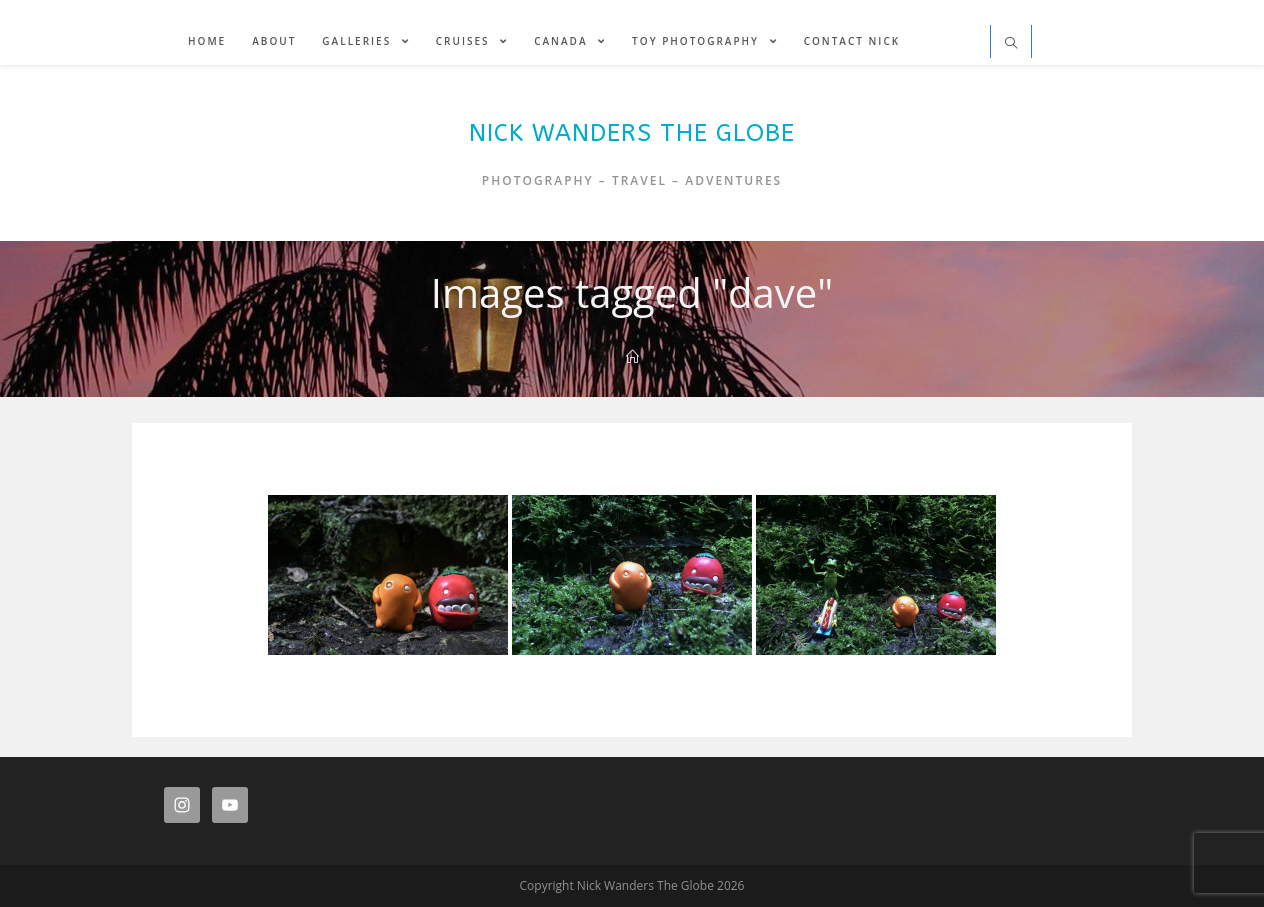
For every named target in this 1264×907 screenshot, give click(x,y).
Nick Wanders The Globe (632, 133)
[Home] (632, 357)
